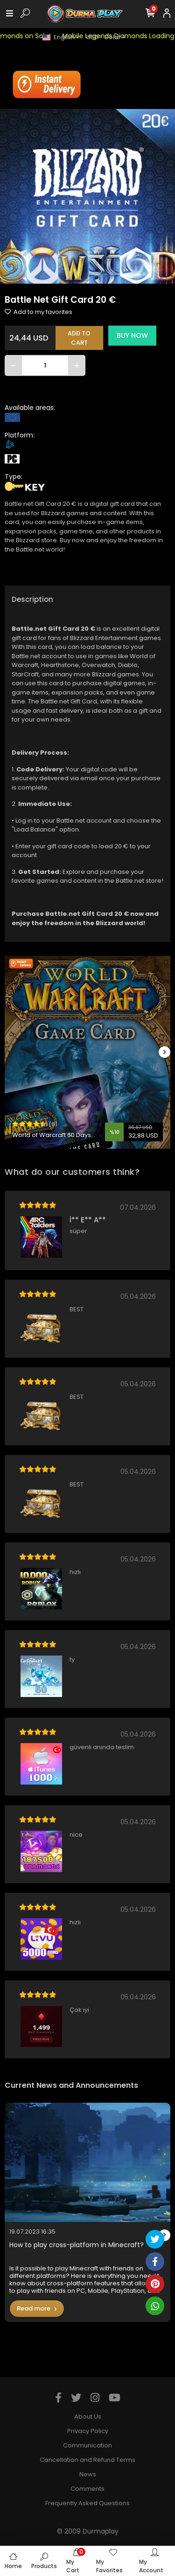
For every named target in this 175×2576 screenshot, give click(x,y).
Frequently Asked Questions (87, 2503)
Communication (87, 2445)
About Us (87, 2416)
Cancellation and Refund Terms (87, 2459)
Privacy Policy (87, 2430)
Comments (87, 2488)
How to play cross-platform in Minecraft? (76, 2245)
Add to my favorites (38, 311)
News (87, 2474)
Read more (37, 2308)
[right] (165, 1052)
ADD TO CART (79, 338)
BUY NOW (132, 335)
